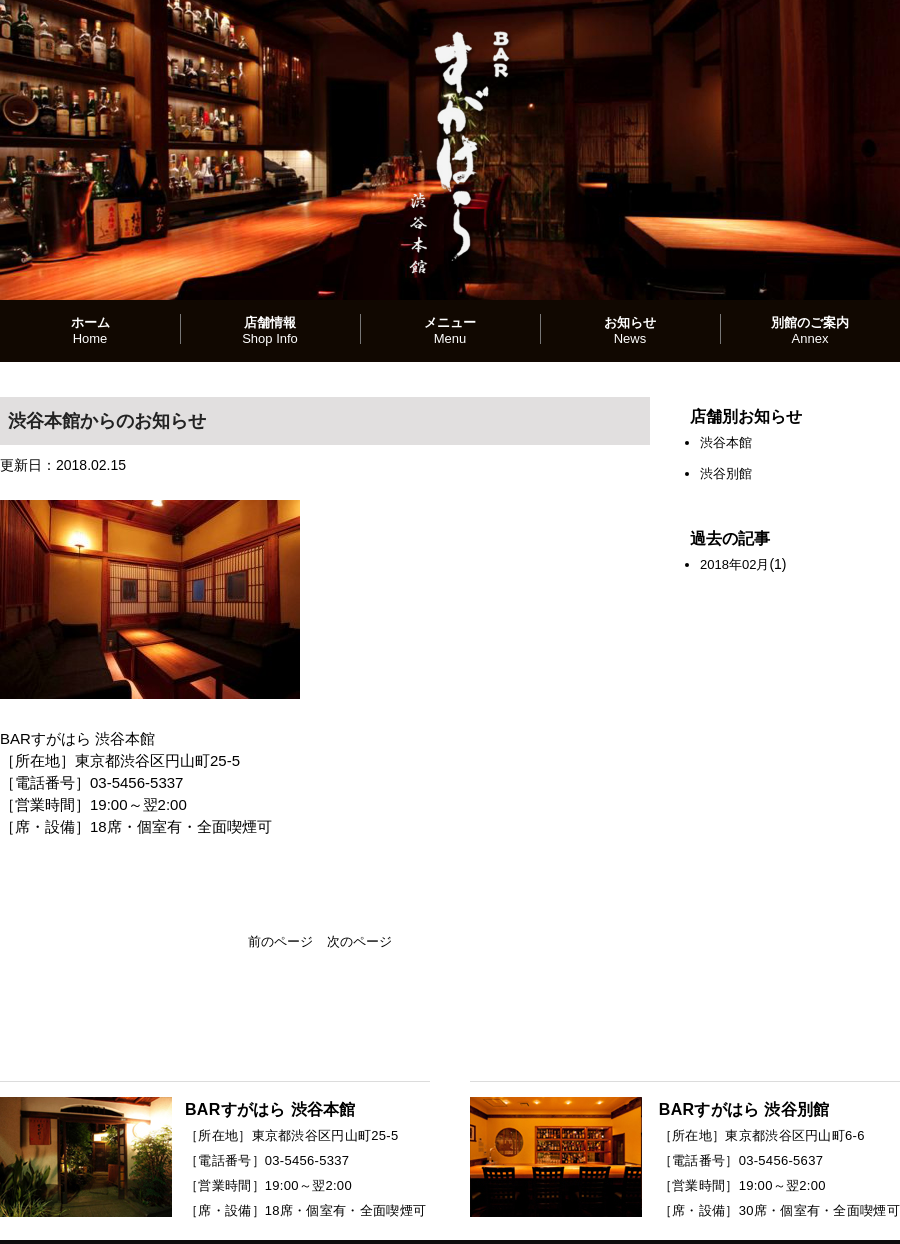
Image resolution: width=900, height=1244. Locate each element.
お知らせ (630, 330)
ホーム (90, 330)
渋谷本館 (726, 442)
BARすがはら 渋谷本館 (270, 1109)
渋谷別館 (726, 473)
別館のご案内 (810, 330)
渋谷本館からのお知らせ (107, 421)
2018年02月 (734, 564)
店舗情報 (270, 330)
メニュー (450, 330)
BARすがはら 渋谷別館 (744, 1109)
